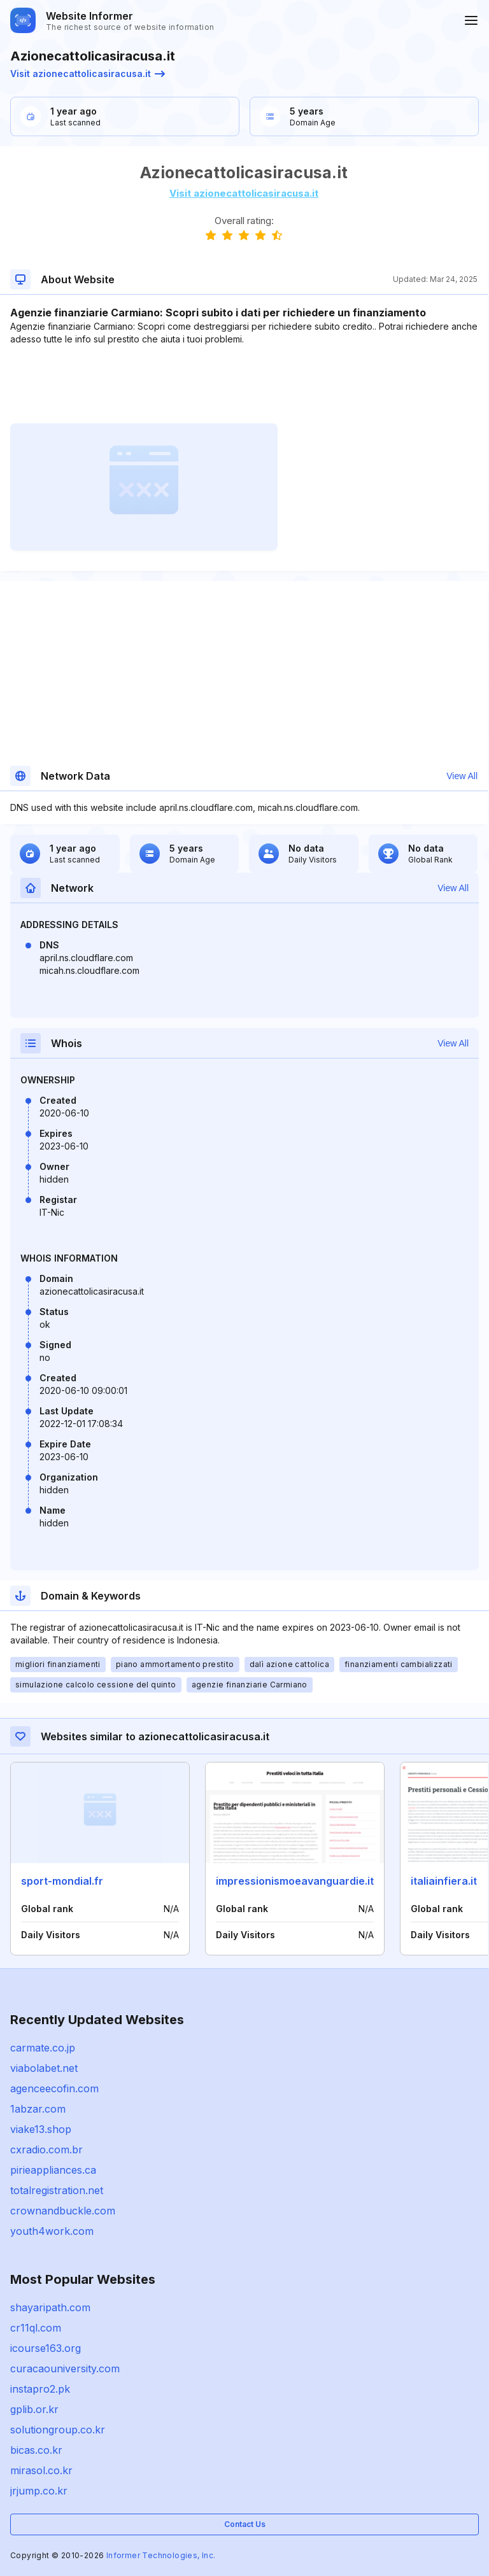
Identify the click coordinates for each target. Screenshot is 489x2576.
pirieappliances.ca (53, 2170)
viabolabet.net (44, 2068)
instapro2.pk (40, 2388)
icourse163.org (45, 2348)
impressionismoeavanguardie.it (295, 1881)
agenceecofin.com (54, 2088)
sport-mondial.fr (62, 1881)
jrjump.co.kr (38, 2490)
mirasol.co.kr (41, 2470)
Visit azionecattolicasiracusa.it (87, 73)
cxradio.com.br (46, 2149)
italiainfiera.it (444, 1881)
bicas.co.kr (36, 2450)
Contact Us (245, 2524)
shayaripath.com (50, 2307)
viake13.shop (40, 2129)
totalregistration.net (56, 2190)
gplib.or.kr (34, 2409)
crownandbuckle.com (62, 2210)
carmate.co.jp (42, 2047)
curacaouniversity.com (65, 2368)
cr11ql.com (35, 2327)
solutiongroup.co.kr (57, 2429)
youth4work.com (52, 2231)
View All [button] (462, 776)
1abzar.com (38, 2108)
